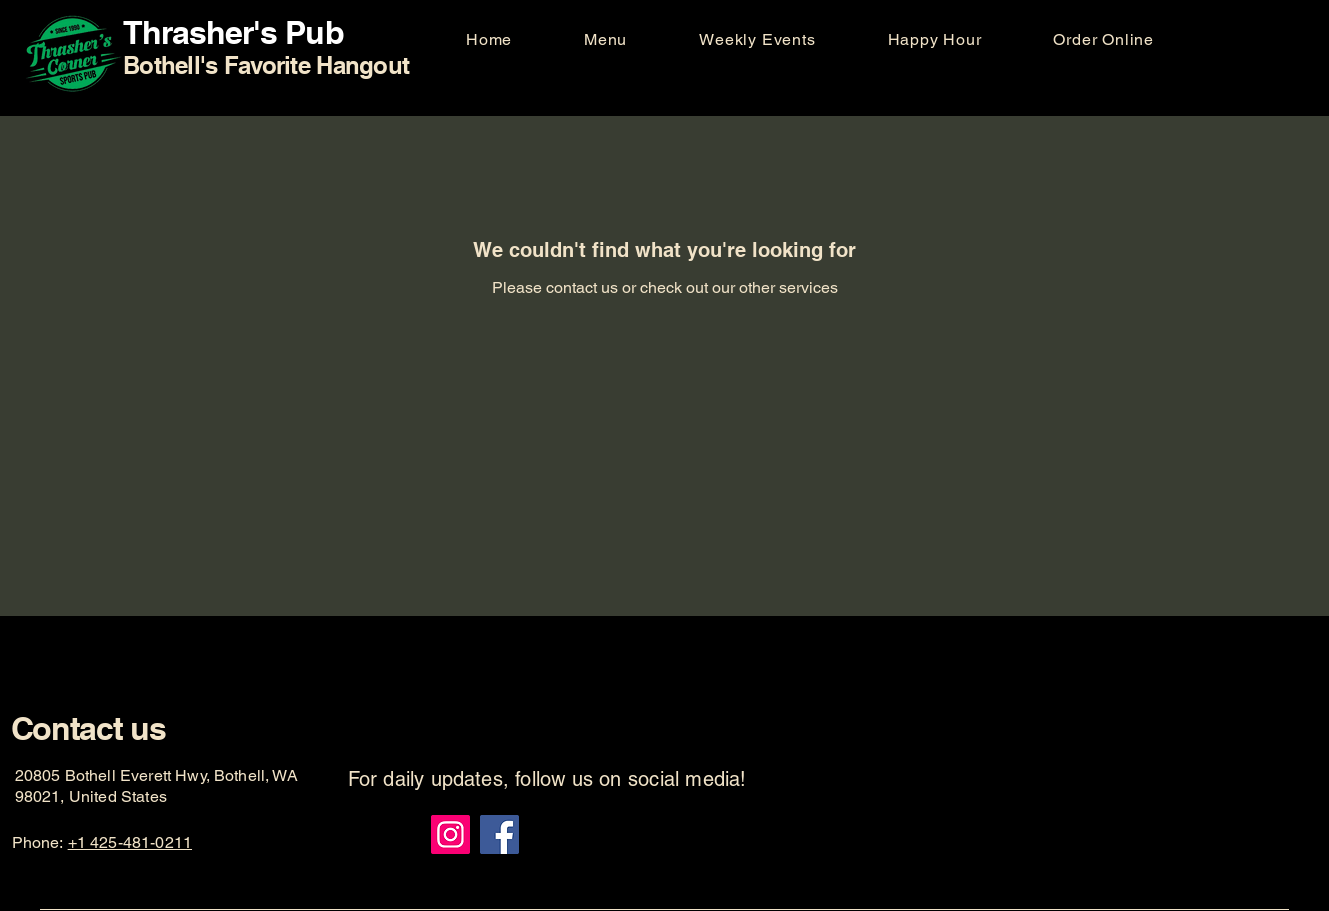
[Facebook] (499, 834)
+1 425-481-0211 (130, 842)
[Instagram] (450, 834)
